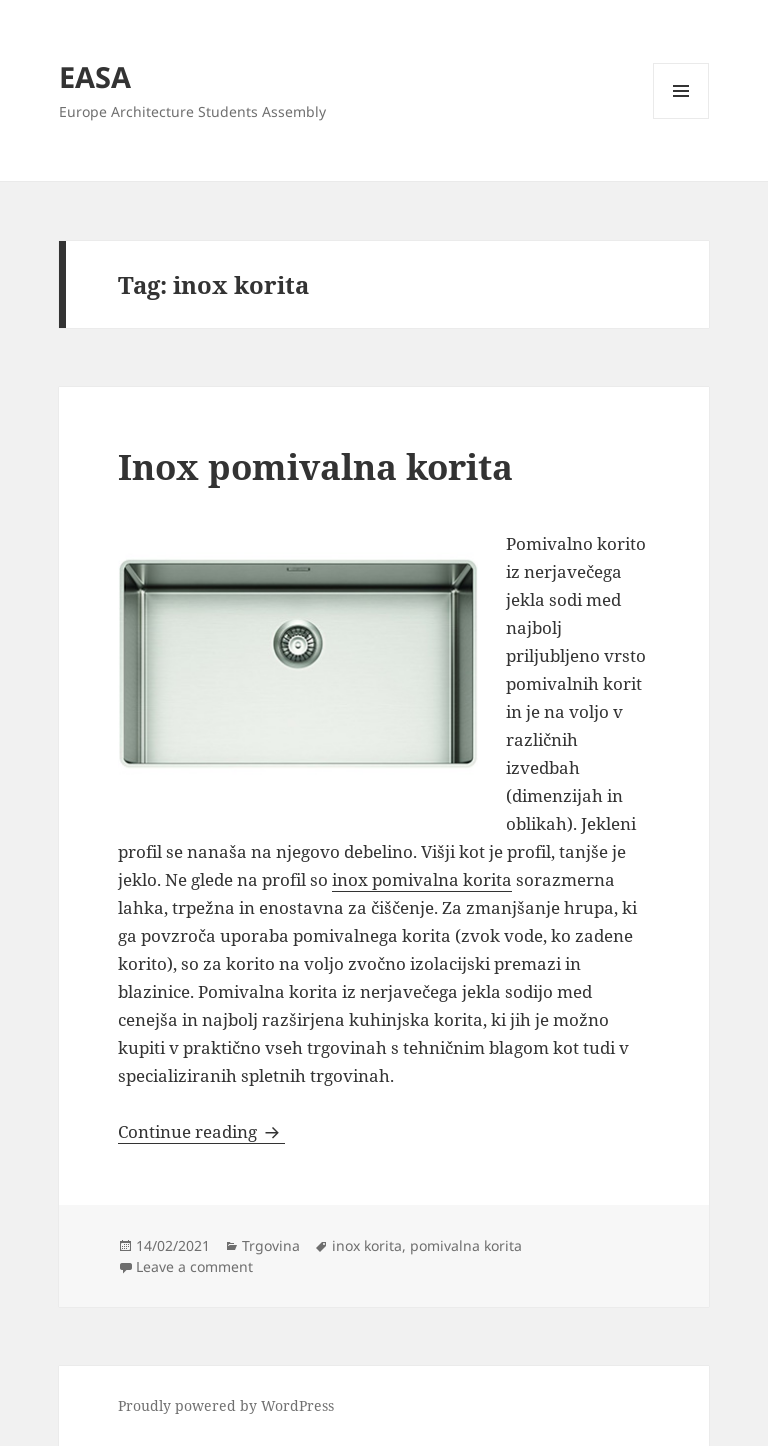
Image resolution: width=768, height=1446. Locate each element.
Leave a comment (194, 1266)
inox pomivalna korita (422, 879)
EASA (95, 76)
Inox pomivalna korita (315, 466)
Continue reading (201, 1131)
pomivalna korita (466, 1245)
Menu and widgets (681, 118)
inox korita (367, 1245)
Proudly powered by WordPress (226, 1405)
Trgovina (271, 1245)
